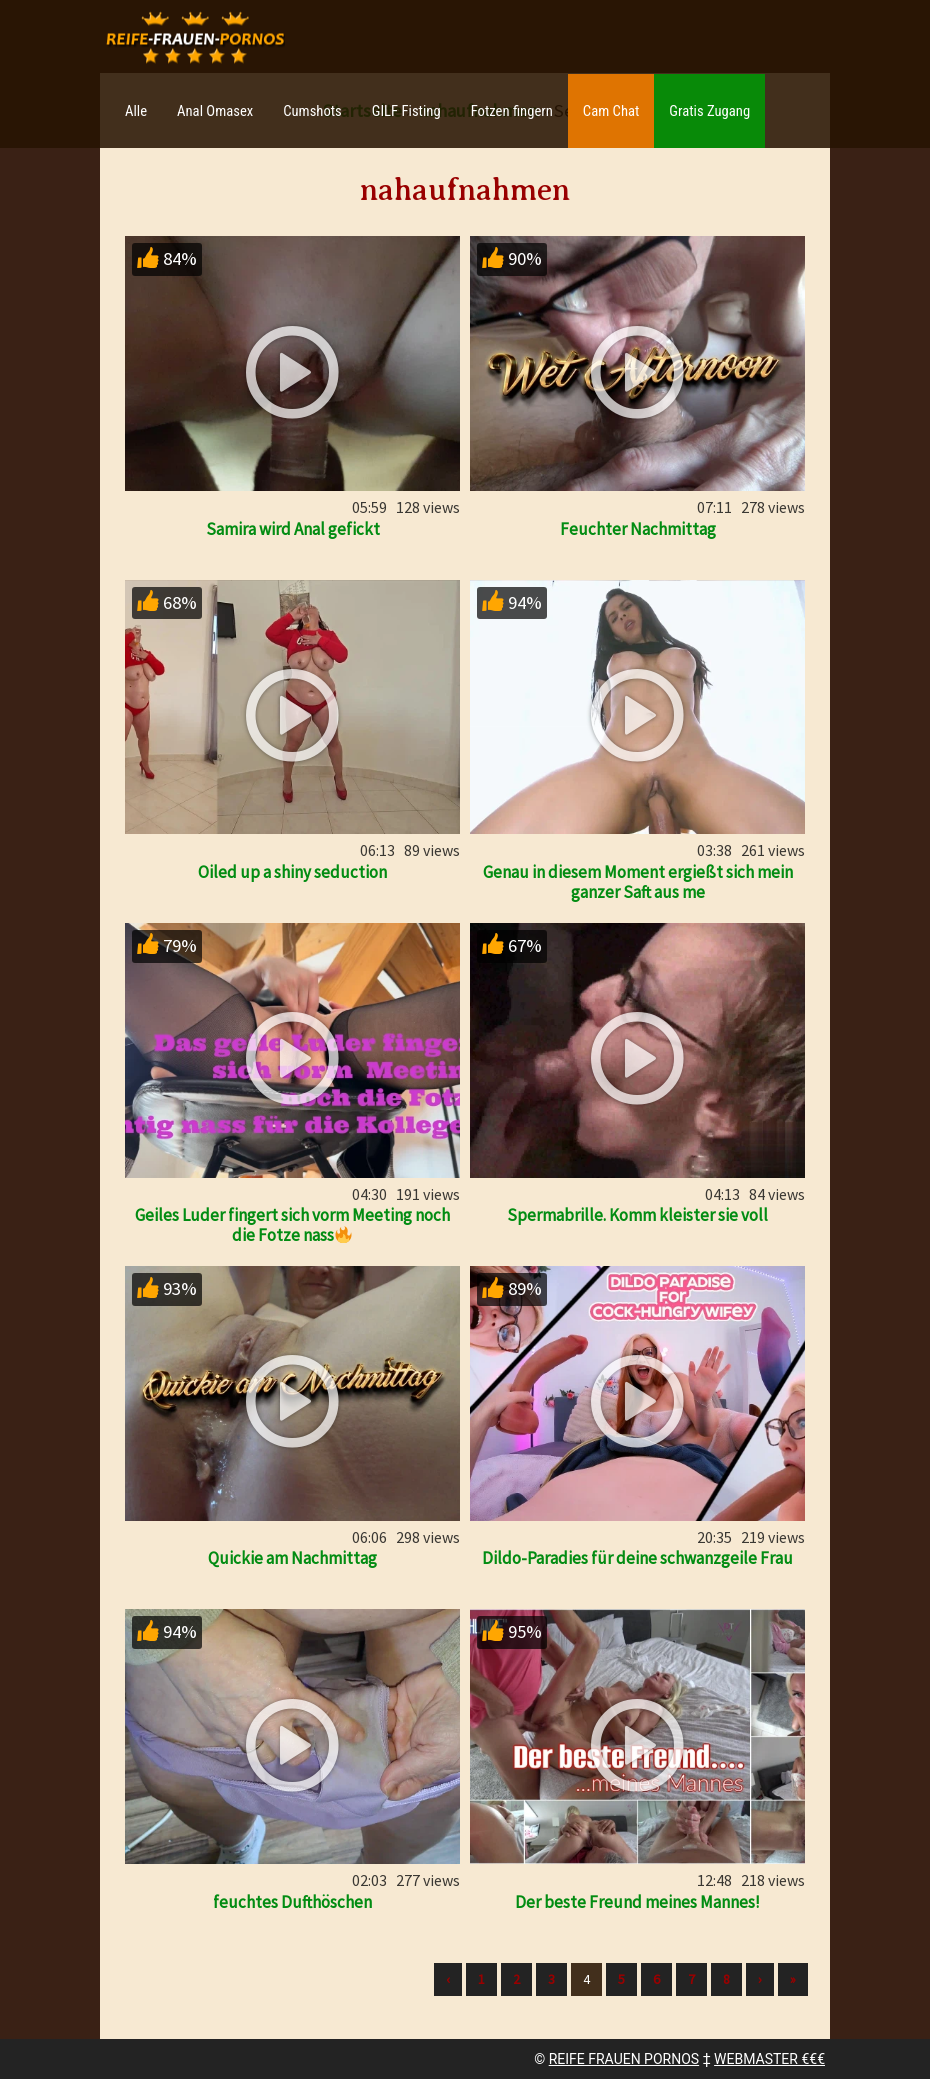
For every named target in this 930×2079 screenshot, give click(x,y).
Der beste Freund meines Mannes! (637, 1902)
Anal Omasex (215, 111)
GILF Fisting (406, 111)
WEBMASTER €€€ (769, 2059)
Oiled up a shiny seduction (292, 872)
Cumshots (312, 111)
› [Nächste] (760, 1979)
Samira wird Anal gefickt (293, 529)
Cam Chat (611, 111)
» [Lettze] (793, 1979)
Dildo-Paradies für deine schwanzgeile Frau (637, 1558)
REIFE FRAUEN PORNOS (624, 2059)
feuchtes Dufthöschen (292, 1902)
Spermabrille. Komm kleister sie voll (637, 1215)
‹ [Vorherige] (448, 1979)
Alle (136, 111)
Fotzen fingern (512, 111)
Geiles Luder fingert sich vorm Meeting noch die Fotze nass (292, 1225)
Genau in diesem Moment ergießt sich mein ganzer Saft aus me (638, 882)
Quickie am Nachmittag (292, 1558)
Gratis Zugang (709, 111)
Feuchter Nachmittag (638, 529)
